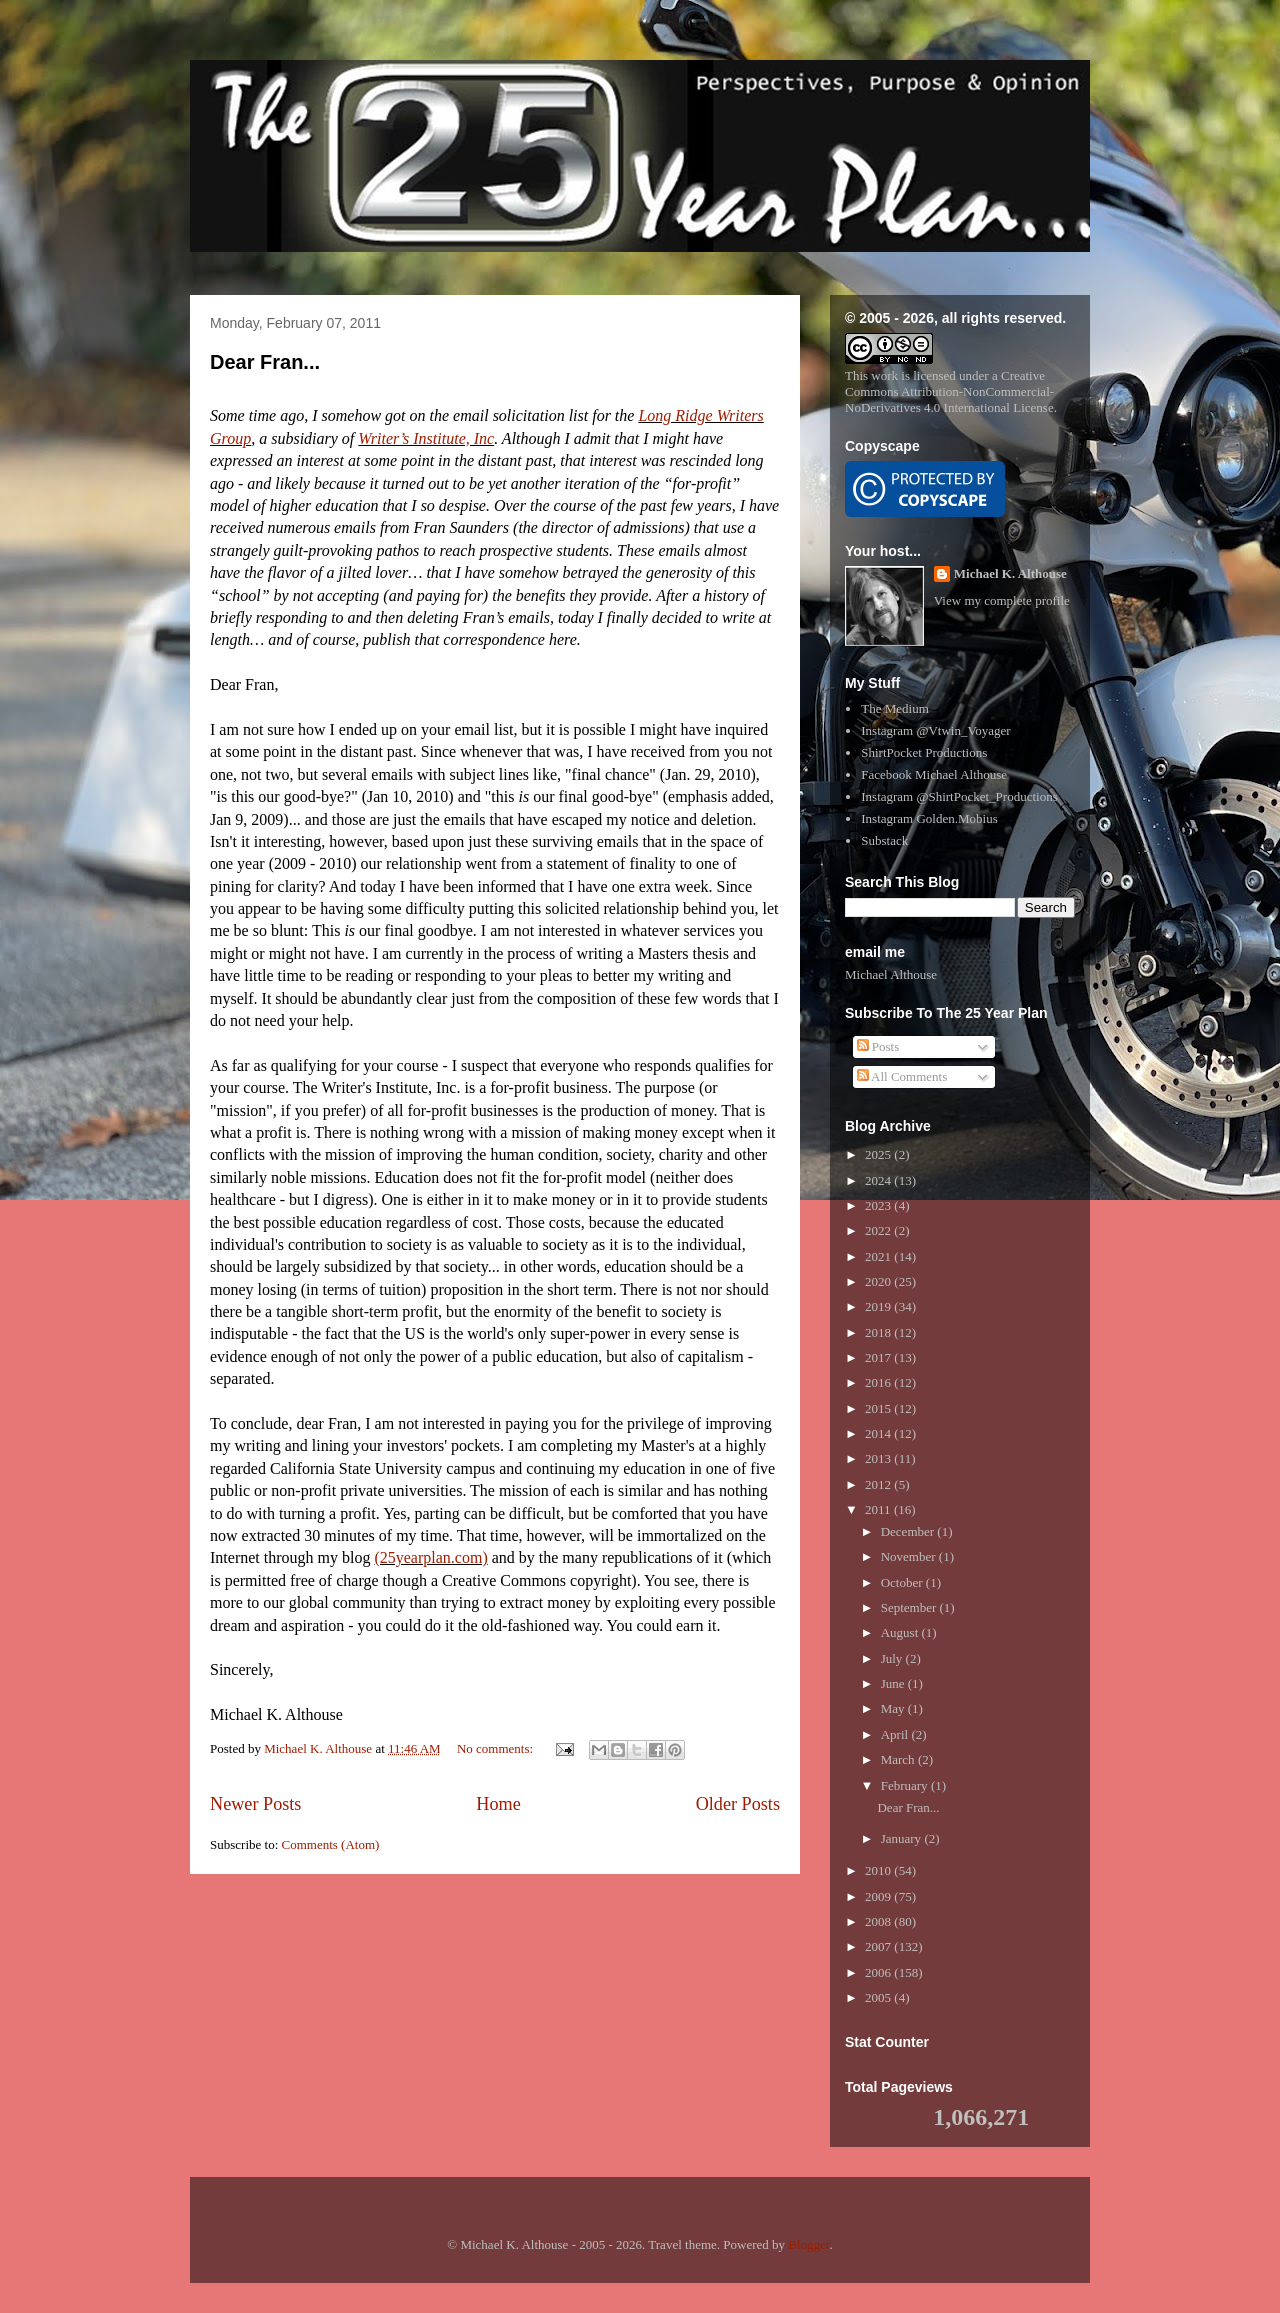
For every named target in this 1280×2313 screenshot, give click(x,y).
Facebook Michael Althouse (934, 774)
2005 (879, 1997)
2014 (879, 1433)
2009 (879, 1896)
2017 (879, 1357)
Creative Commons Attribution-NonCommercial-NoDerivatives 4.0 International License (949, 391)
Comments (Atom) (331, 1844)
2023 (879, 1205)
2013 (879, 1458)
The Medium (895, 708)
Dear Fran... (265, 362)
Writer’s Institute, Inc (426, 438)
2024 (879, 1180)
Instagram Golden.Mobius (929, 818)
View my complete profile (1002, 600)
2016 (879, 1382)
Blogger (808, 2244)
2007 (879, 1946)
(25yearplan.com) (430, 1557)
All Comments (902, 1076)
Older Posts (738, 1804)
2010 (879, 1870)
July (893, 1658)
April (896, 1734)
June (894, 1683)
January (903, 1838)
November (910, 1556)
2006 (879, 1972)
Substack (884, 840)
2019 (879, 1306)
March (899, 1759)
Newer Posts (255, 1804)
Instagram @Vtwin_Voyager (935, 730)
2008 (879, 1921)
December (909, 1531)
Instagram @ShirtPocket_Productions (959, 796)
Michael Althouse (891, 974)
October (903, 1582)
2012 (879, 1484)
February (906, 1785)
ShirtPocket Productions (924, 752)
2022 (879, 1230)
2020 (879, 1281)
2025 (879, 1154)
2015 (879, 1408)
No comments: (496, 1748)
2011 (879, 1509)
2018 (879, 1332)
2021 (879, 1256)
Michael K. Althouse (1010, 573)
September (910, 1607)
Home (498, 1804)
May (894, 1708)
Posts (878, 1046)
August (901, 1632)
